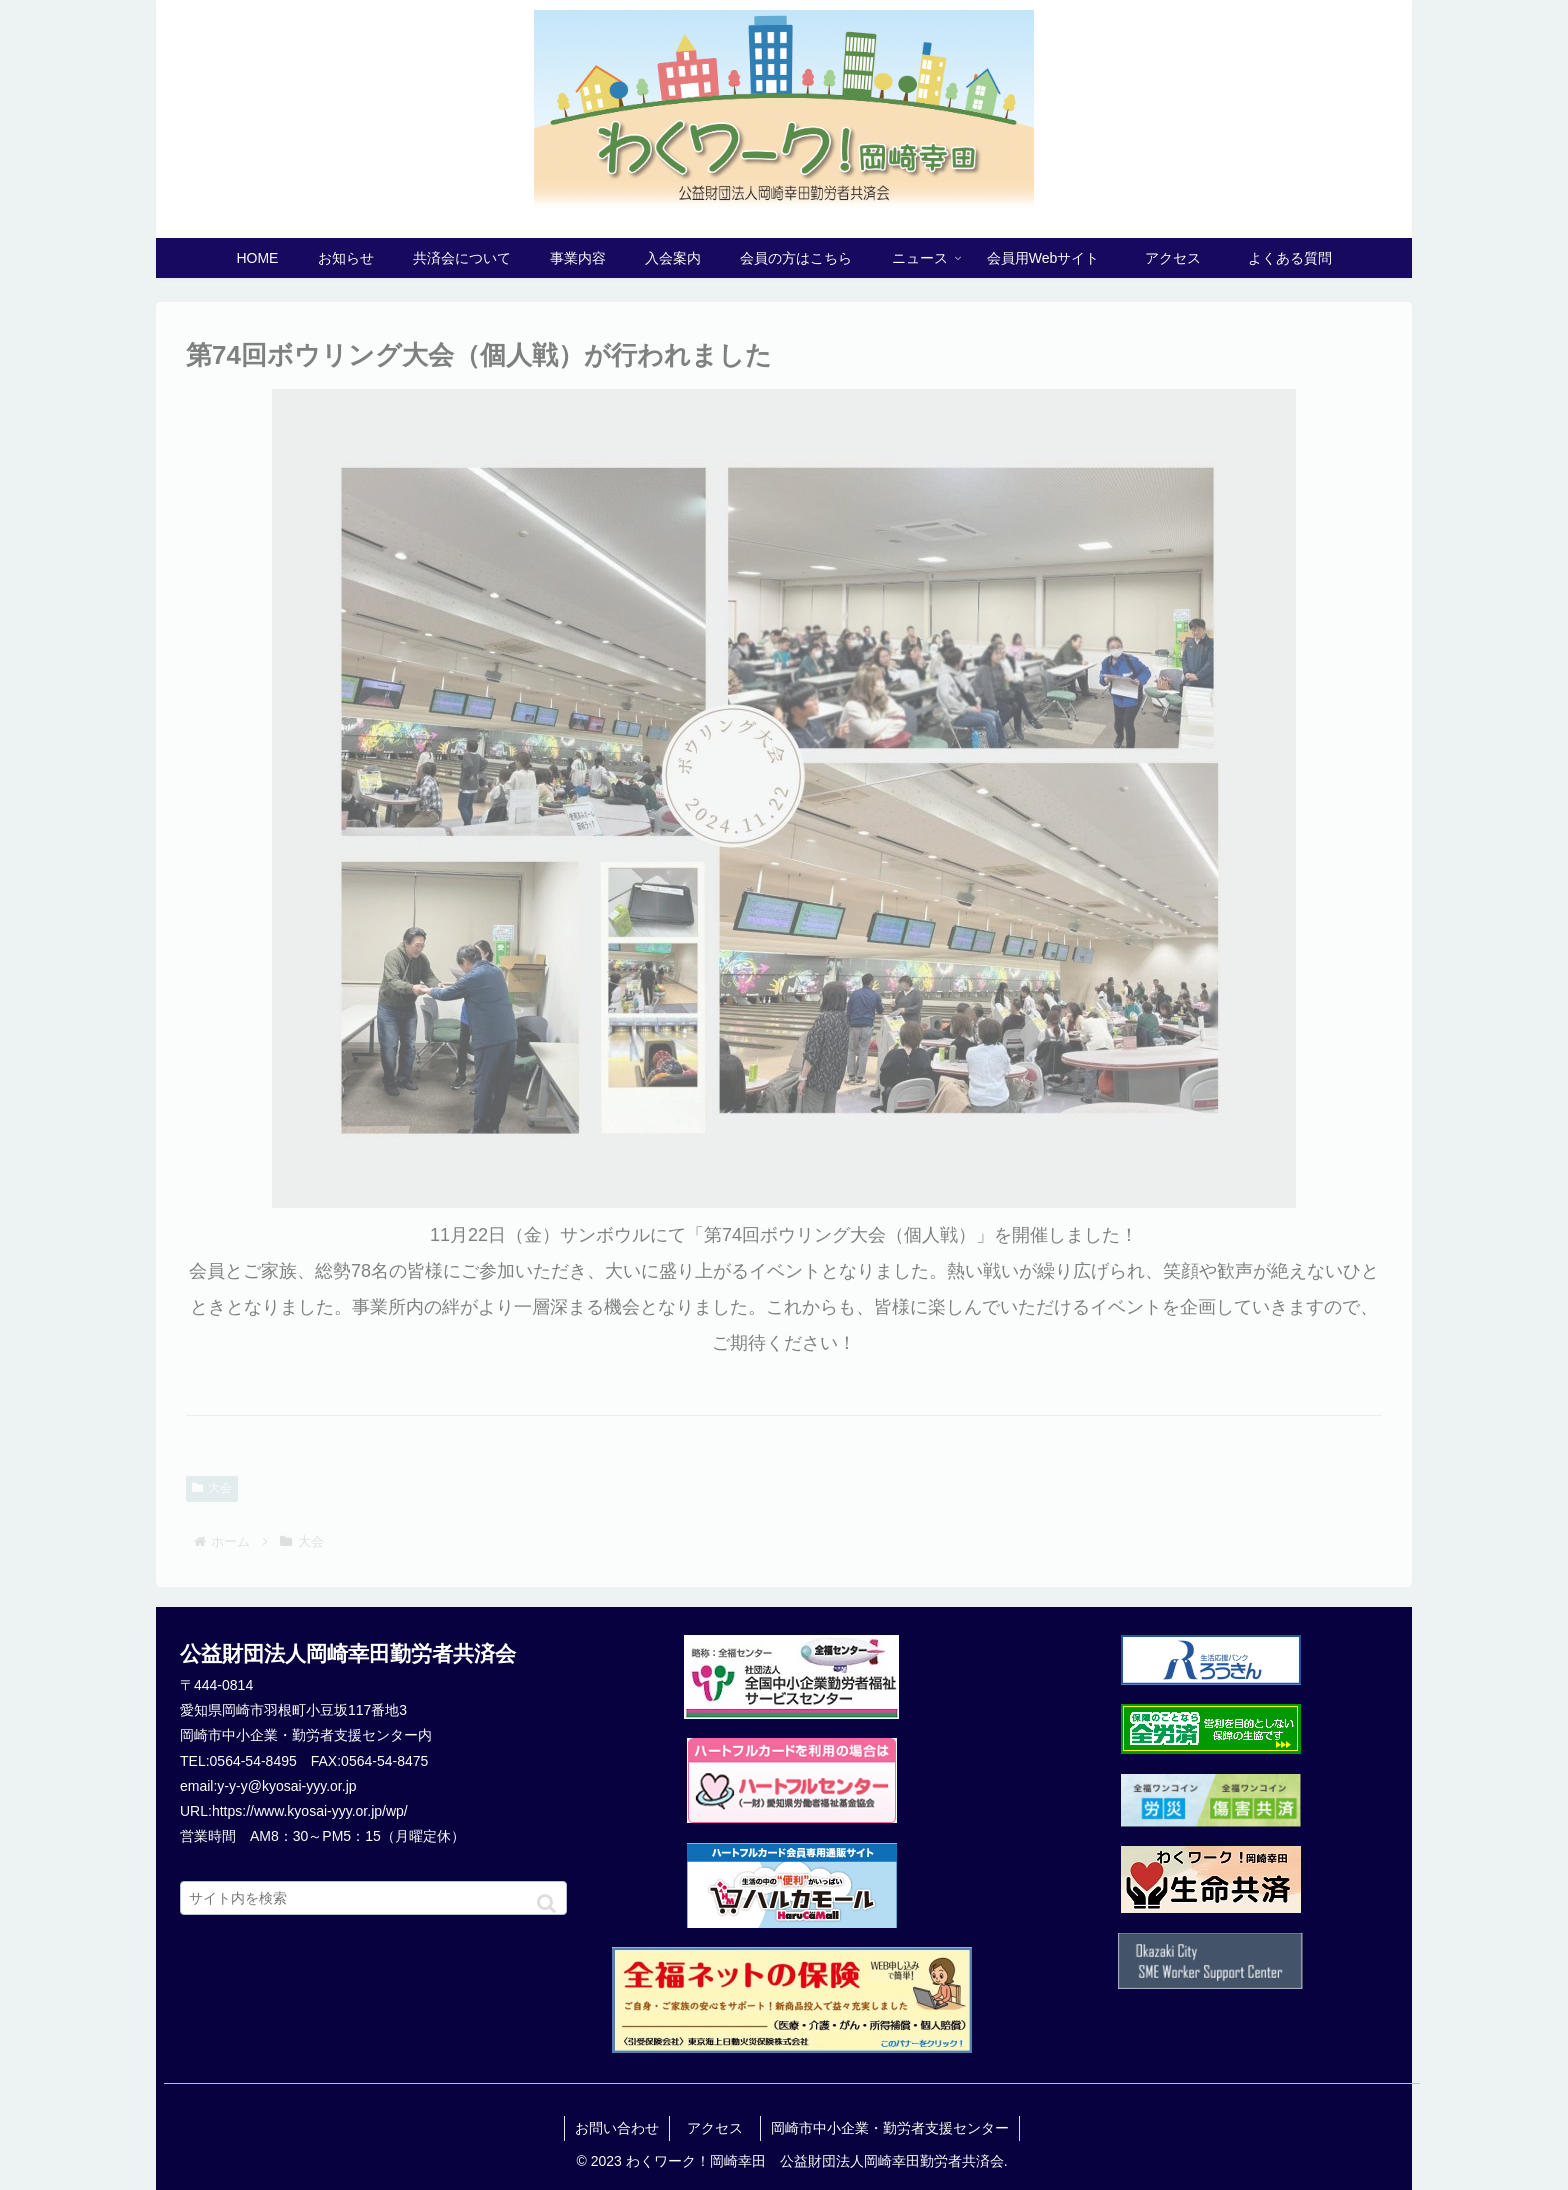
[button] (546, 1903)
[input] (373, 1898)
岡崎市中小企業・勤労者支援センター (890, 2128)
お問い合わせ (617, 2128)
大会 (212, 1488)
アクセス (722, 2128)
